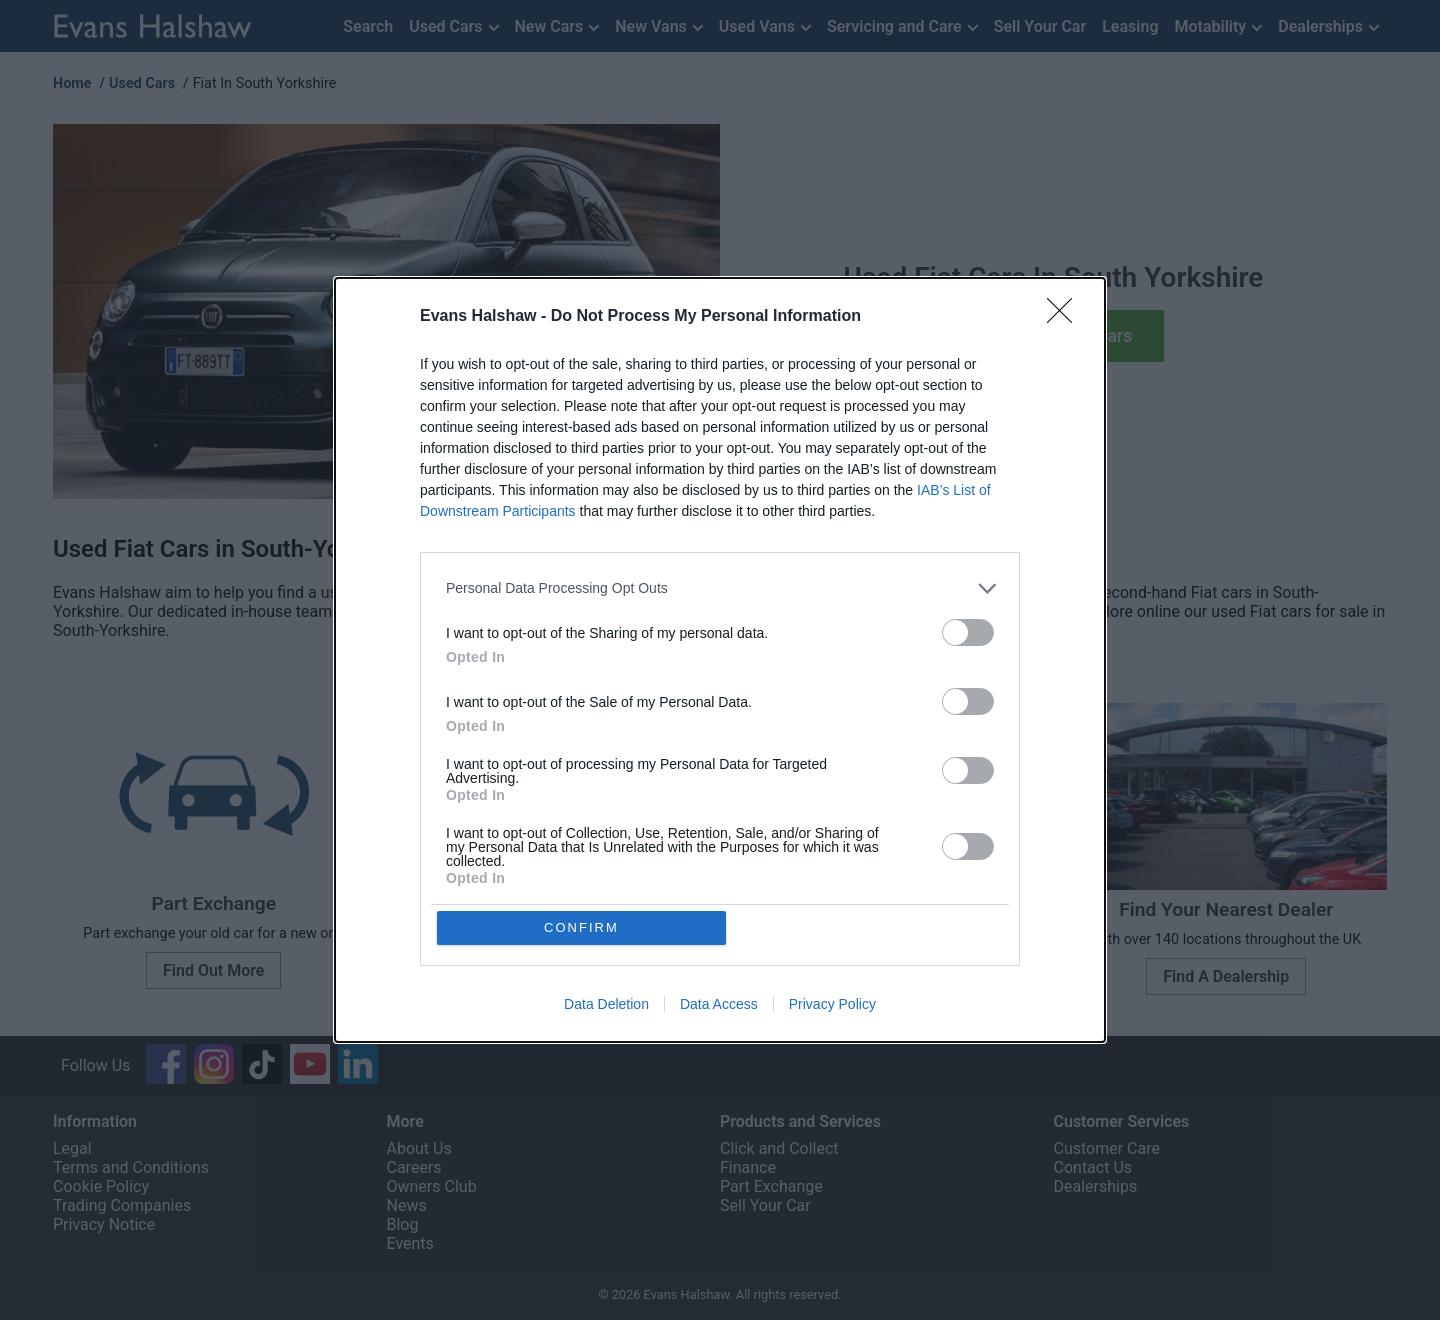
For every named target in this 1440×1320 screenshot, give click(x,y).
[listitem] (720, 587)
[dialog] (720, 660)
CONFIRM (582, 927)
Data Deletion (606, 1005)
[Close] (1066, 316)
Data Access (719, 1005)
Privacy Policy (832, 1005)
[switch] (968, 631)
